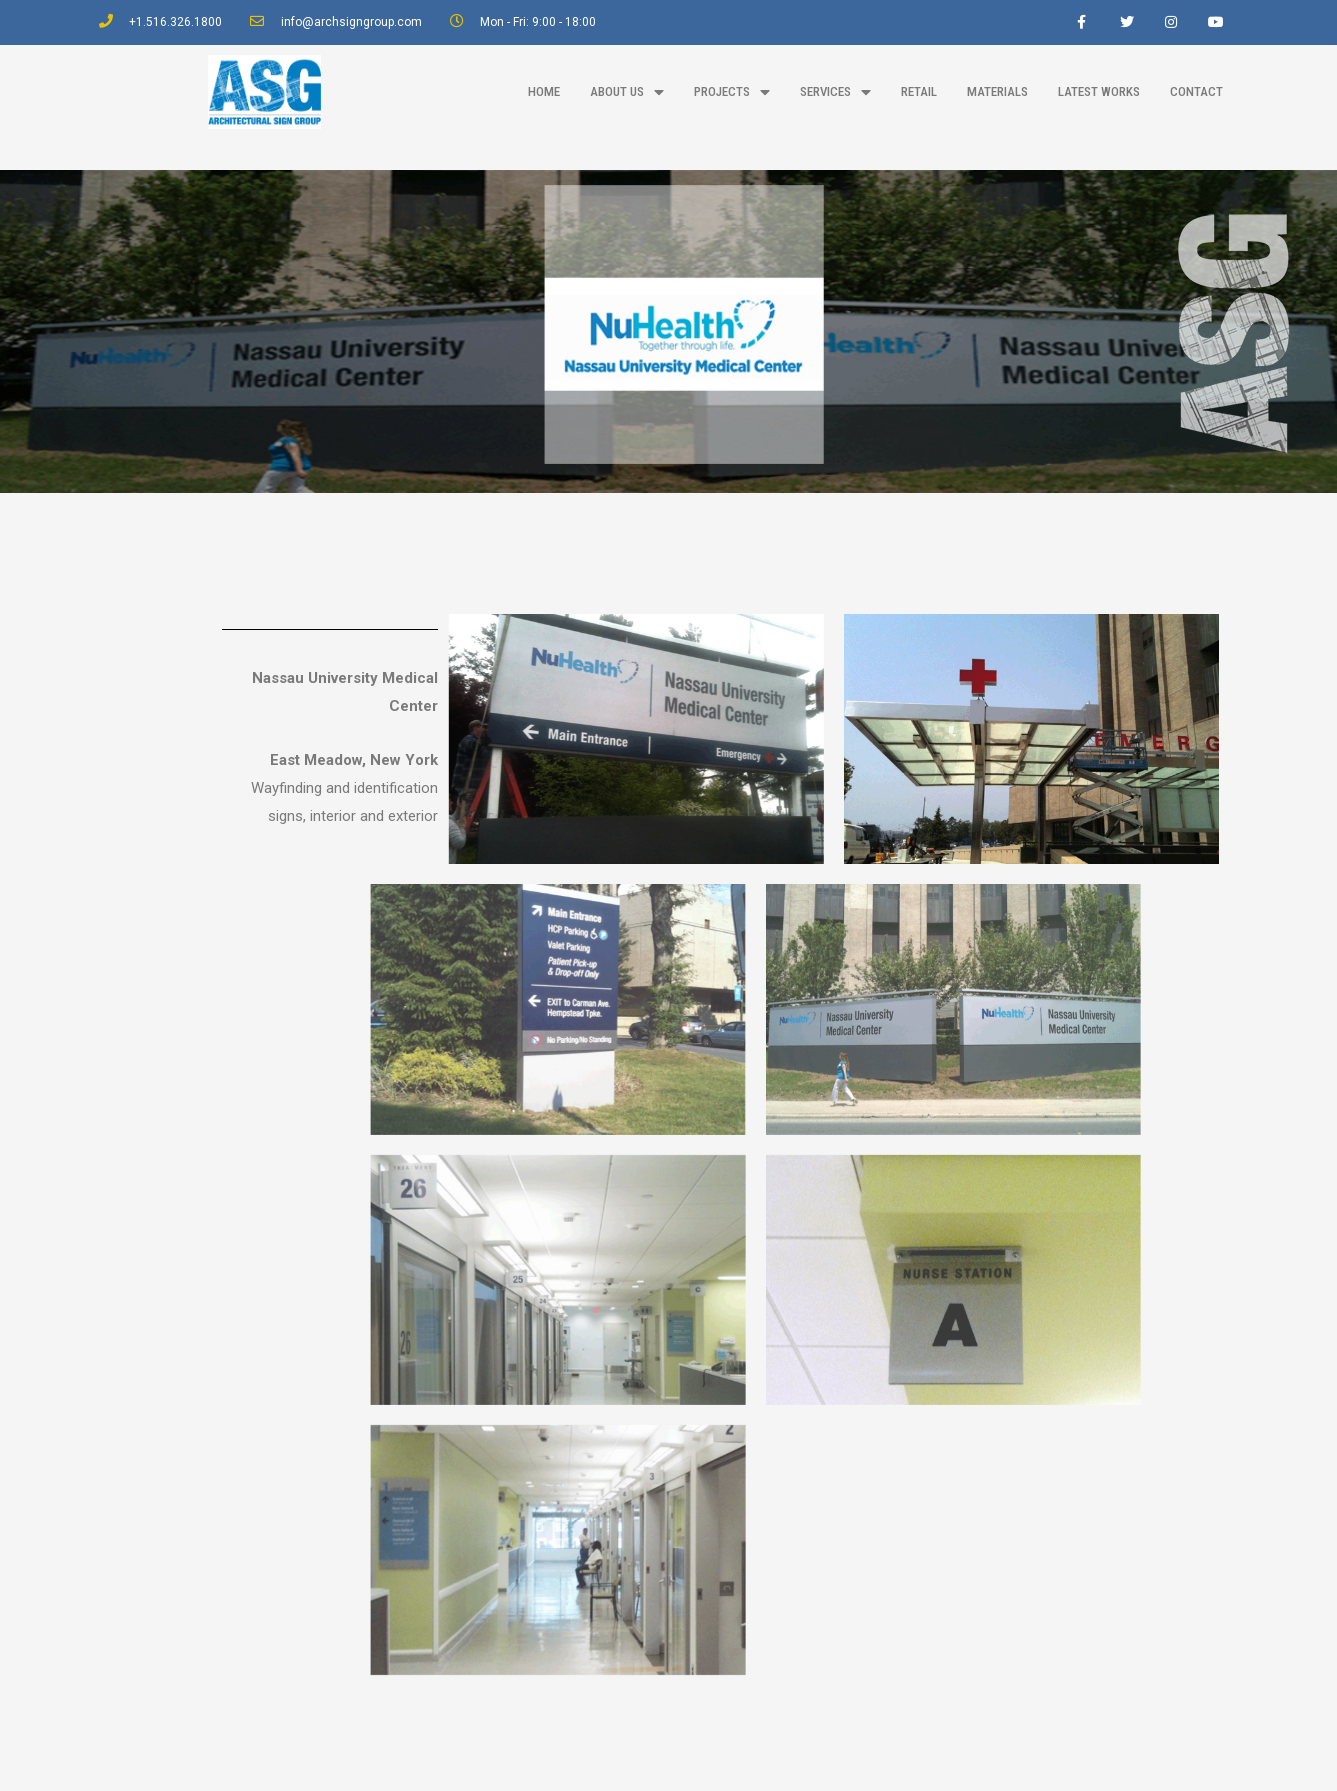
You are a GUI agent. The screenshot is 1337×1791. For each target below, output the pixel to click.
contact (1196, 91)
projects (732, 92)
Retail (919, 91)
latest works (1099, 91)
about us (627, 92)
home (544, 91)
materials (997, 91)
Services (835, 92)
